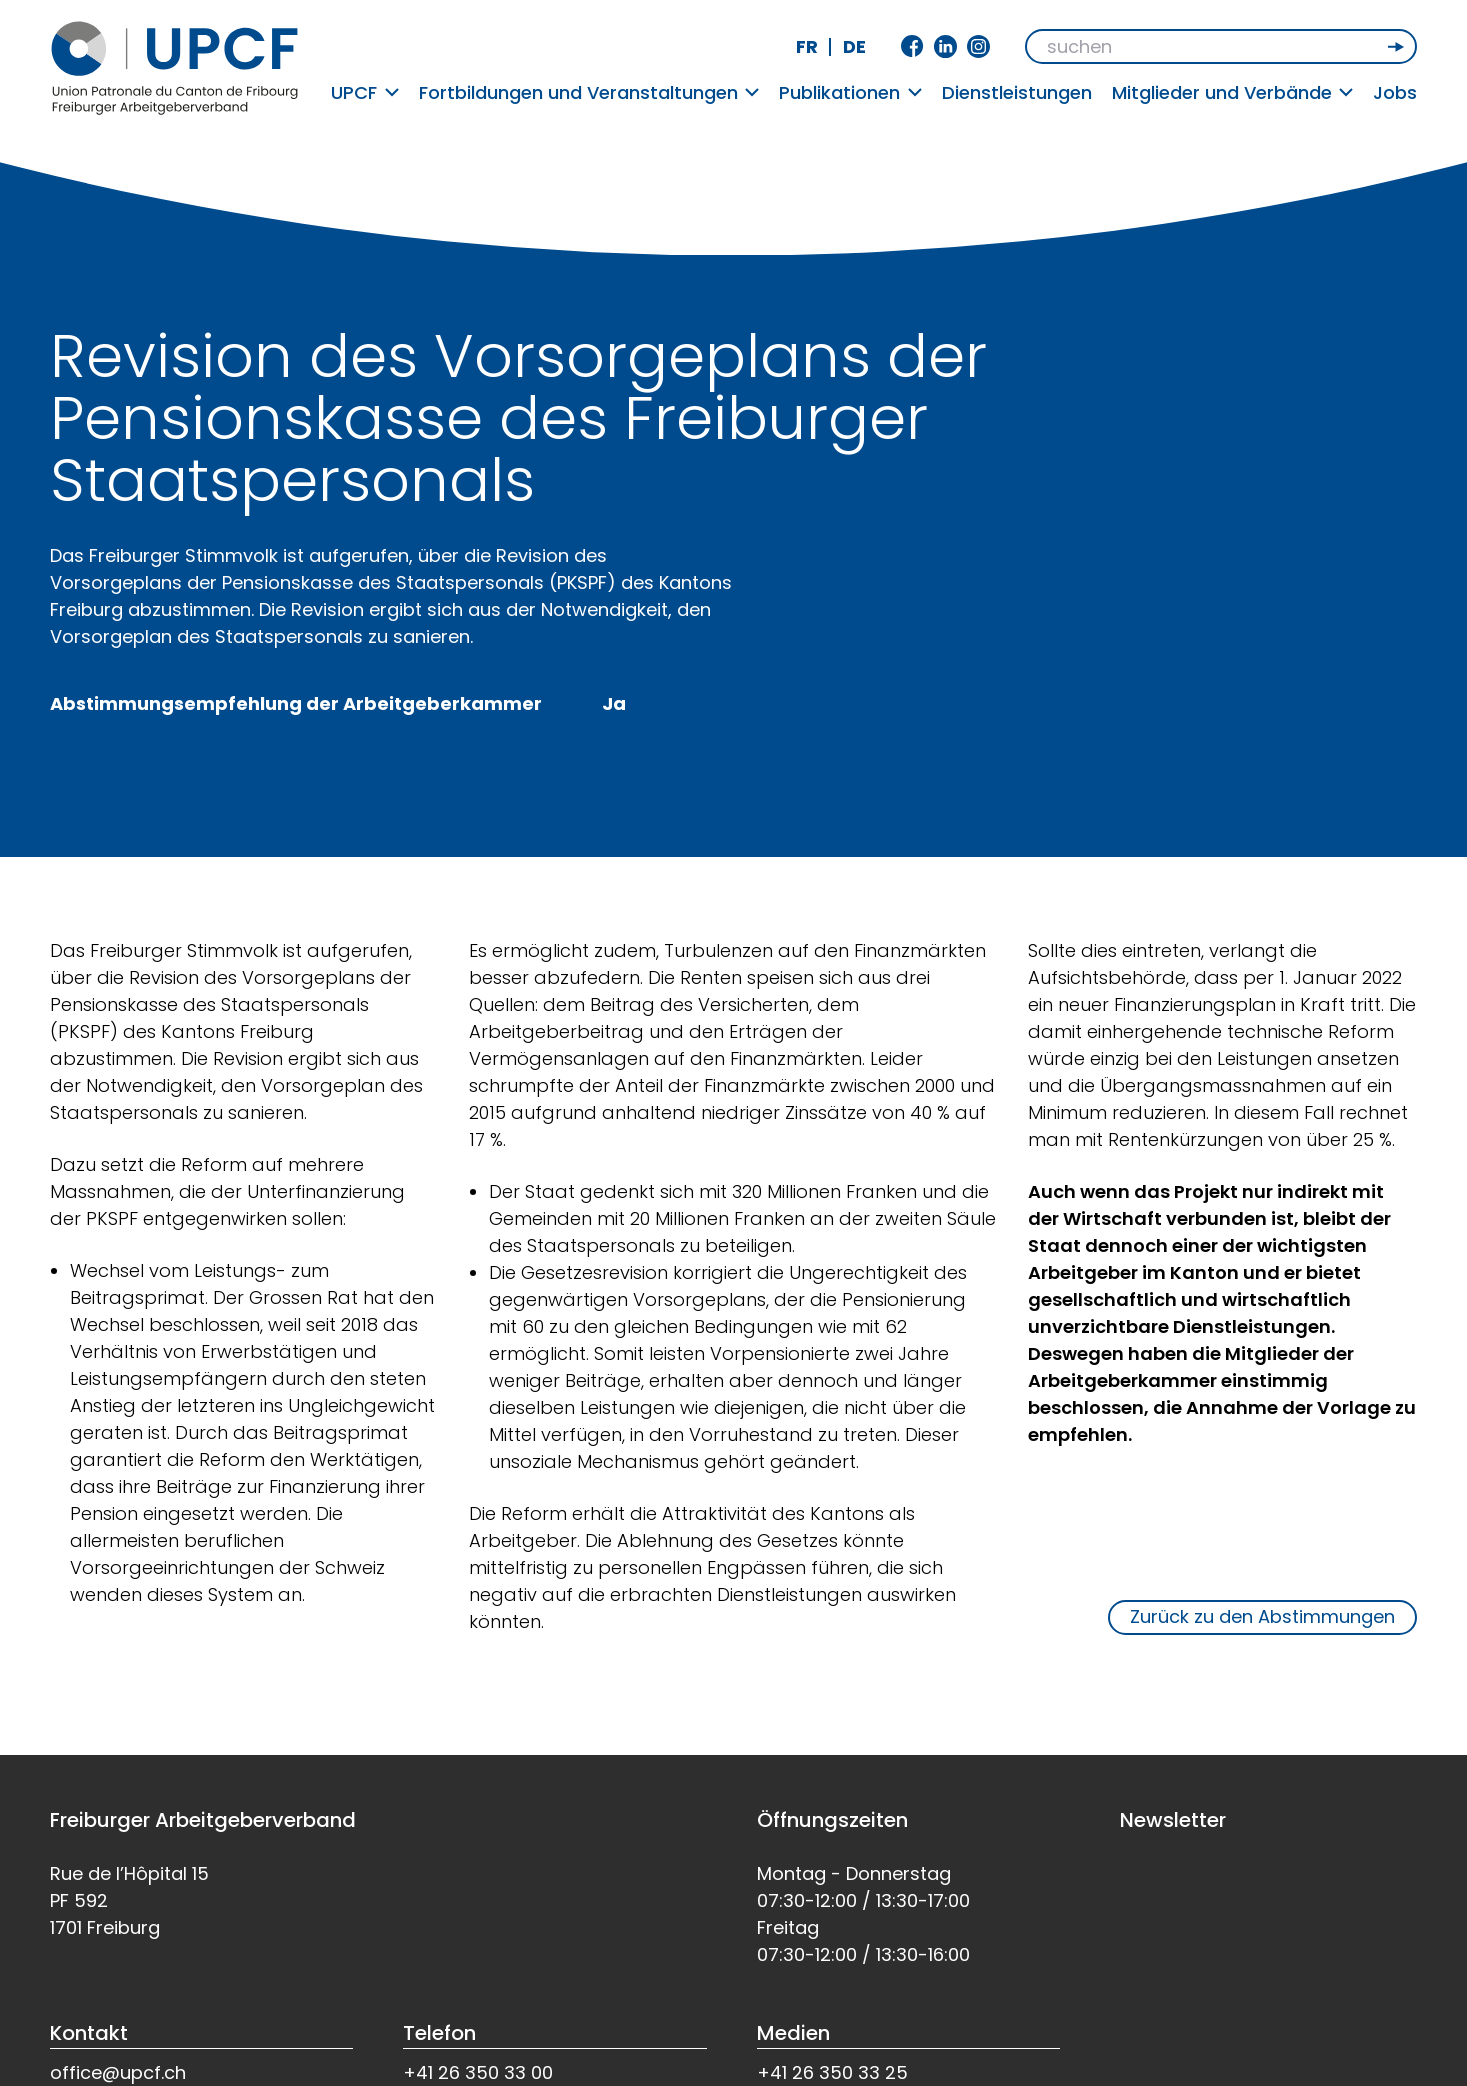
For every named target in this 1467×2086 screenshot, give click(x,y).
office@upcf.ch (118, 2072)
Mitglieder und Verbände (1233, 92)
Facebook (912, 46)
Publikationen (850, 92)
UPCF (365, 92)
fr (807, 46)
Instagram (978, 46)
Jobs (1395, 92)
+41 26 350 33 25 (832, 2072)
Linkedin (945, 46)
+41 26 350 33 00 (478, 2072)
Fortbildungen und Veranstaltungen (589, 92)
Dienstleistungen (1017, 92)
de (854, 46)
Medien (793, 2033)
